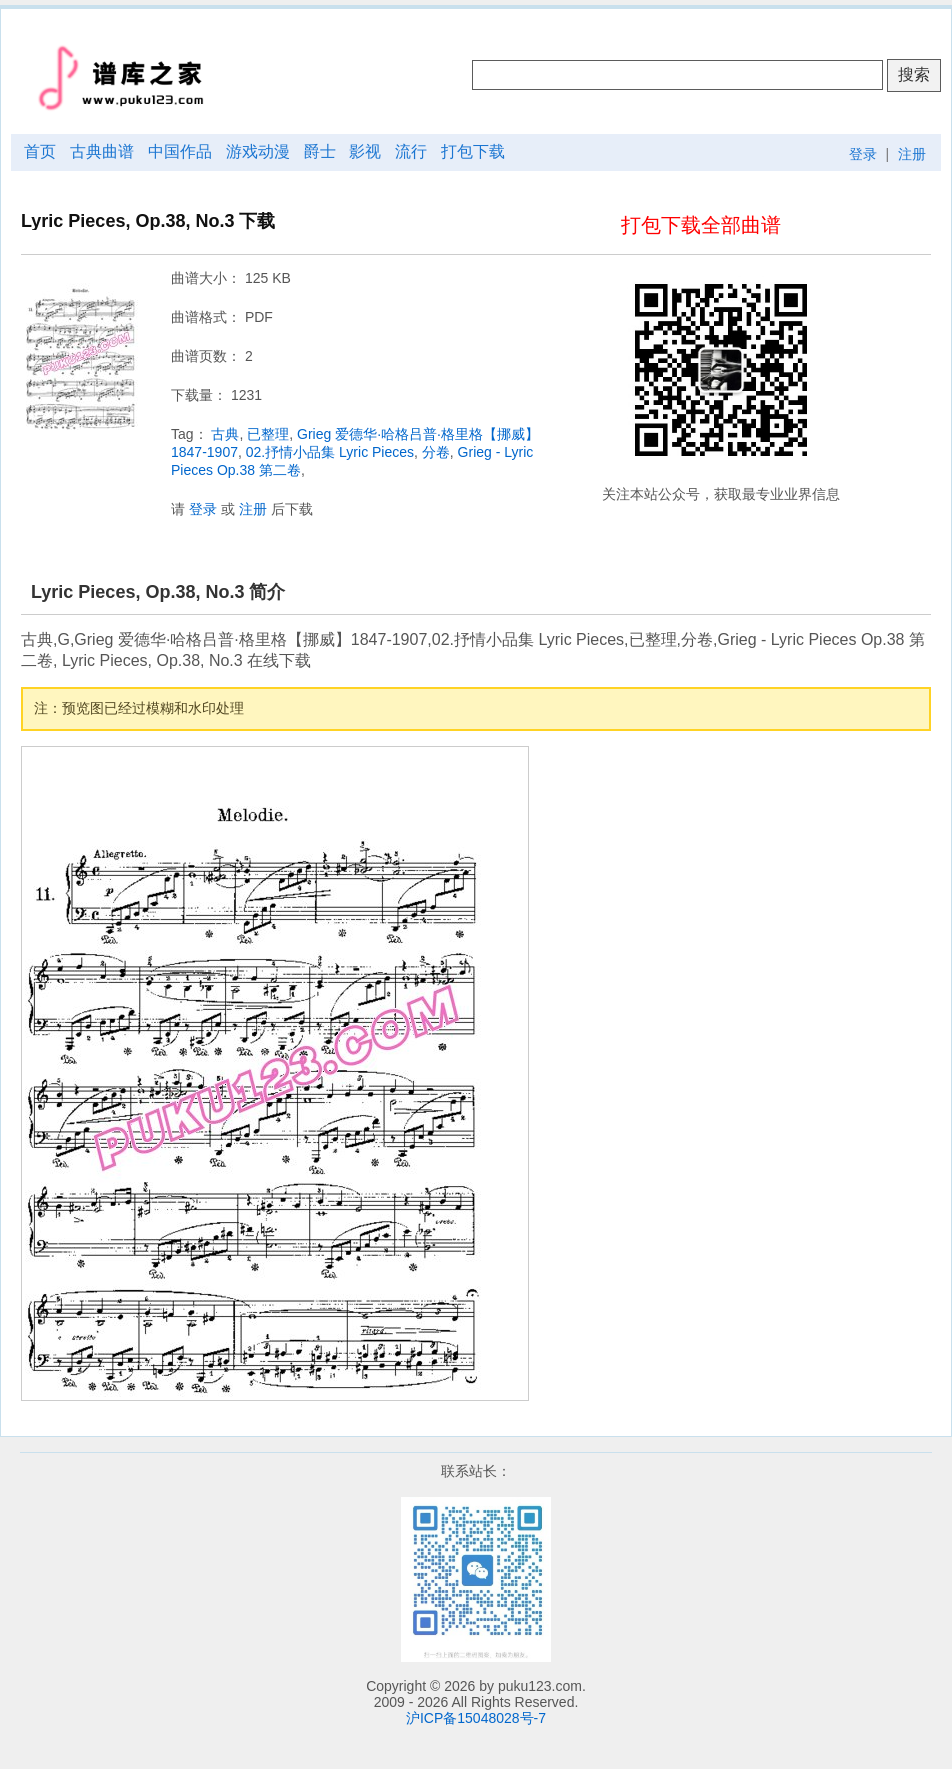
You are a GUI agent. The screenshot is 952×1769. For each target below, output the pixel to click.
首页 (40, 151)
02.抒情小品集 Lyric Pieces (330, 452)
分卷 (436, 452)
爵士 (320, 151)
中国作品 (180, 151)
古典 (225, 434)
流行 (411, 151)
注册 (912, 154)
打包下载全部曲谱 (701, 225)
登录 (863, 154)
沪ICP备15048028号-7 (476, 1718)
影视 (365, 151)
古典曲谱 (102, 151)
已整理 (268, 434)
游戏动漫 (258, 151)
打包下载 (473, 151)
